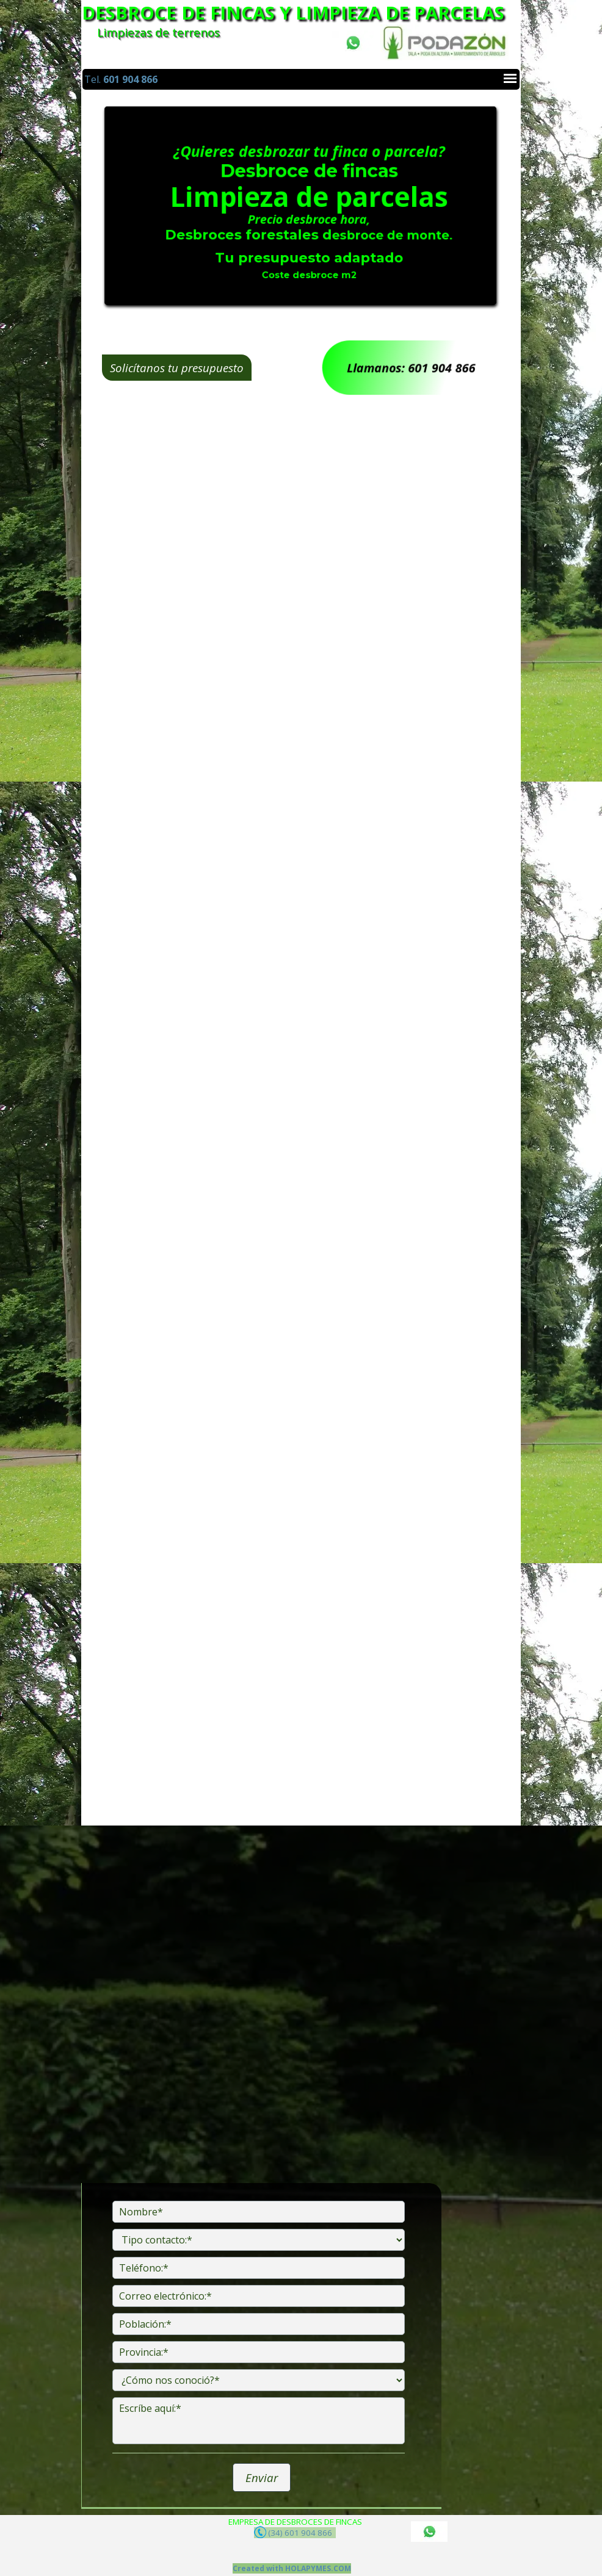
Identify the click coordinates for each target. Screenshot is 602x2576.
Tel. (121, 79)
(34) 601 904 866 (295, 2532)
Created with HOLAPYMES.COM (292, 2568)
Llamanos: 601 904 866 (411, 368)
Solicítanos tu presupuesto (184, 367)
